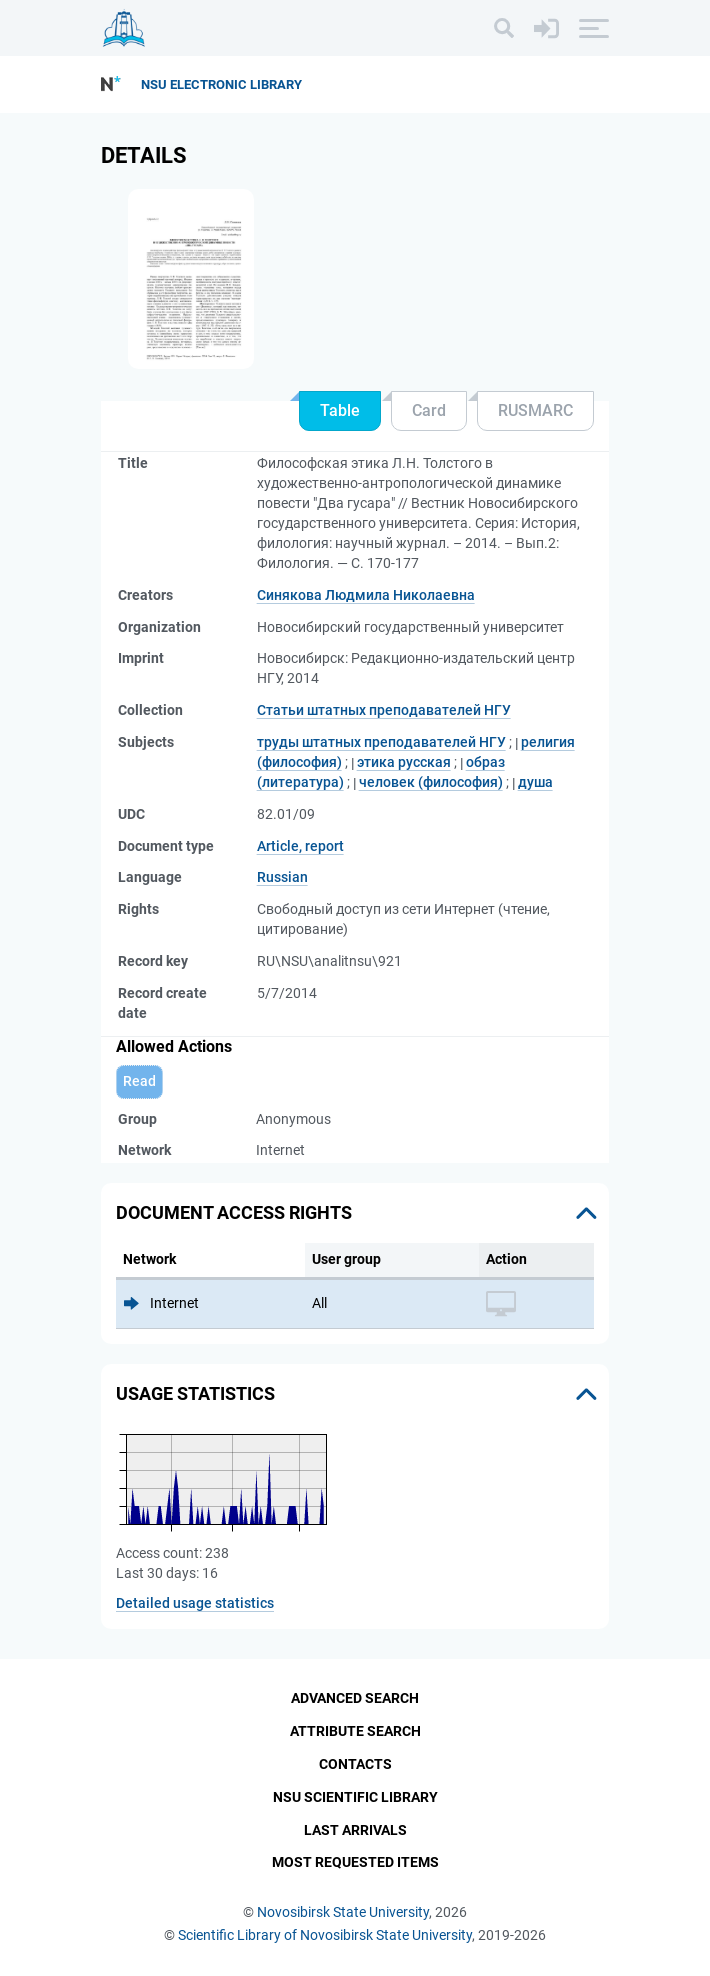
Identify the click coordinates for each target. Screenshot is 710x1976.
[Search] (504, 28)
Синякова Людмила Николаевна (366, 595)
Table (340, 410)
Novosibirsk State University (343, 1912)
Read (139, 1081)
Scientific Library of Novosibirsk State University (325, 1935)
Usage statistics (195, 1393)
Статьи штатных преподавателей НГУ (384, 710)
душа (535, 782)
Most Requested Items (355, 1862)
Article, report (300, 846)
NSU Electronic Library (221, 84)
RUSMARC (535, 410)
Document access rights (234, 1212)
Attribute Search (355, 1731)
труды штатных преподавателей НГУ (381, 742)
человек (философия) (431, 782)
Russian (282, 877)
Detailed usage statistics (195, 1603)
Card (429, 410)
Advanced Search (355, 1698)
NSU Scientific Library (355, 1797)
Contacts (355, 1764)
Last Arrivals (355, 1830)
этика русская (404, 762)
